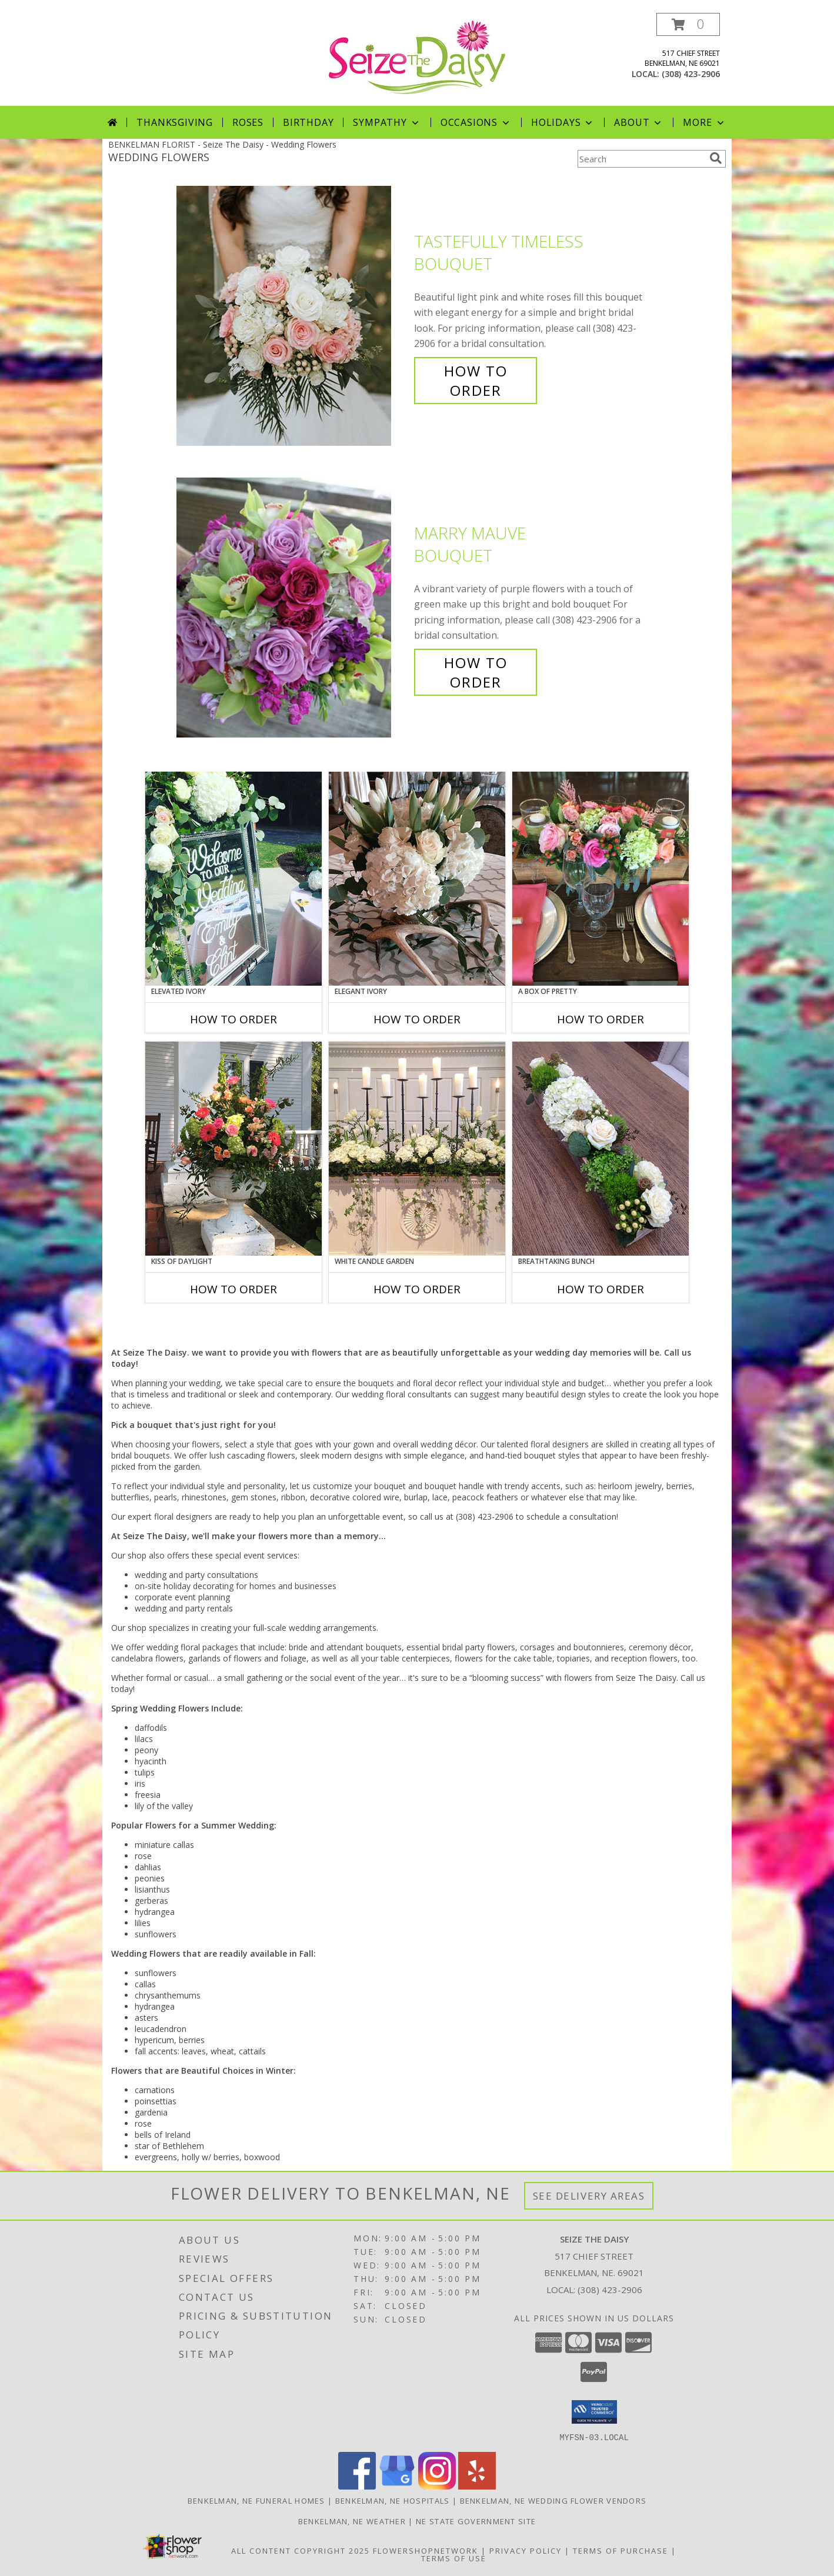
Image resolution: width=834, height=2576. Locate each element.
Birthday (308, 122)
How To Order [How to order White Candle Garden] (417, 1289)
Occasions (476, 122)
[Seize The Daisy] (417, 56)
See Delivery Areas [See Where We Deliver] (589, 2196)
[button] (688, 24)
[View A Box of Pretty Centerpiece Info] (600, 879)
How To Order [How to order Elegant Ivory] (417, 1019)
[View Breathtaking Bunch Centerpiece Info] (600, 1149)
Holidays (563, 122)
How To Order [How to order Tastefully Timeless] (476, 380)
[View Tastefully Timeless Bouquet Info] (292, 316)
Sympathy (387, 122)
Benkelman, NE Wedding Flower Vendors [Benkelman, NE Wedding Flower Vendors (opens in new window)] (553, 2500)
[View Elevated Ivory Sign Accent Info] (233, 879)
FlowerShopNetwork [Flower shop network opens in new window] (425, 2550)
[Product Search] (641, 159)
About (638, 122)
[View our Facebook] (357, 2485)
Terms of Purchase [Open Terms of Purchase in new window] (620, 2550)
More (704, 122)
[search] (715, 158)
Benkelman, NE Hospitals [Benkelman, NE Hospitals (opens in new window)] (392, 2500)
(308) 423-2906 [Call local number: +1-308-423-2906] (691, 73)
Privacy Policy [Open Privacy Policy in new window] (525, 2550)
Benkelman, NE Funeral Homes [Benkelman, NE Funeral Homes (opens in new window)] (256, 2500)
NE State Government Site (476, 2520)
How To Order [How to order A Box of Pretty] (600, 1019)
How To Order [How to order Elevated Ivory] (233, 1019)
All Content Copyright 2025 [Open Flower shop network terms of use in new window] (300, 2550)
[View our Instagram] (437, 2485)
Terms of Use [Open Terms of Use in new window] (453, 2557)
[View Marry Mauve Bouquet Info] (292, 607)
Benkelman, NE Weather (352, 2520)
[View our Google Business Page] (397, 2485)
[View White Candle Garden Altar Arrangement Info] (417, 1149)
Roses (247, 122)
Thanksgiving (174, 122)
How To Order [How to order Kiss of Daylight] (233, 1289)
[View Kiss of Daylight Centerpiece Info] (233, 1149)
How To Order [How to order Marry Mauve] (476, 672)
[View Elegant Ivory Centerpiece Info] (417, 879)
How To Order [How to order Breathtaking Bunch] (600, 1289)
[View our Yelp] (477, 2485)
